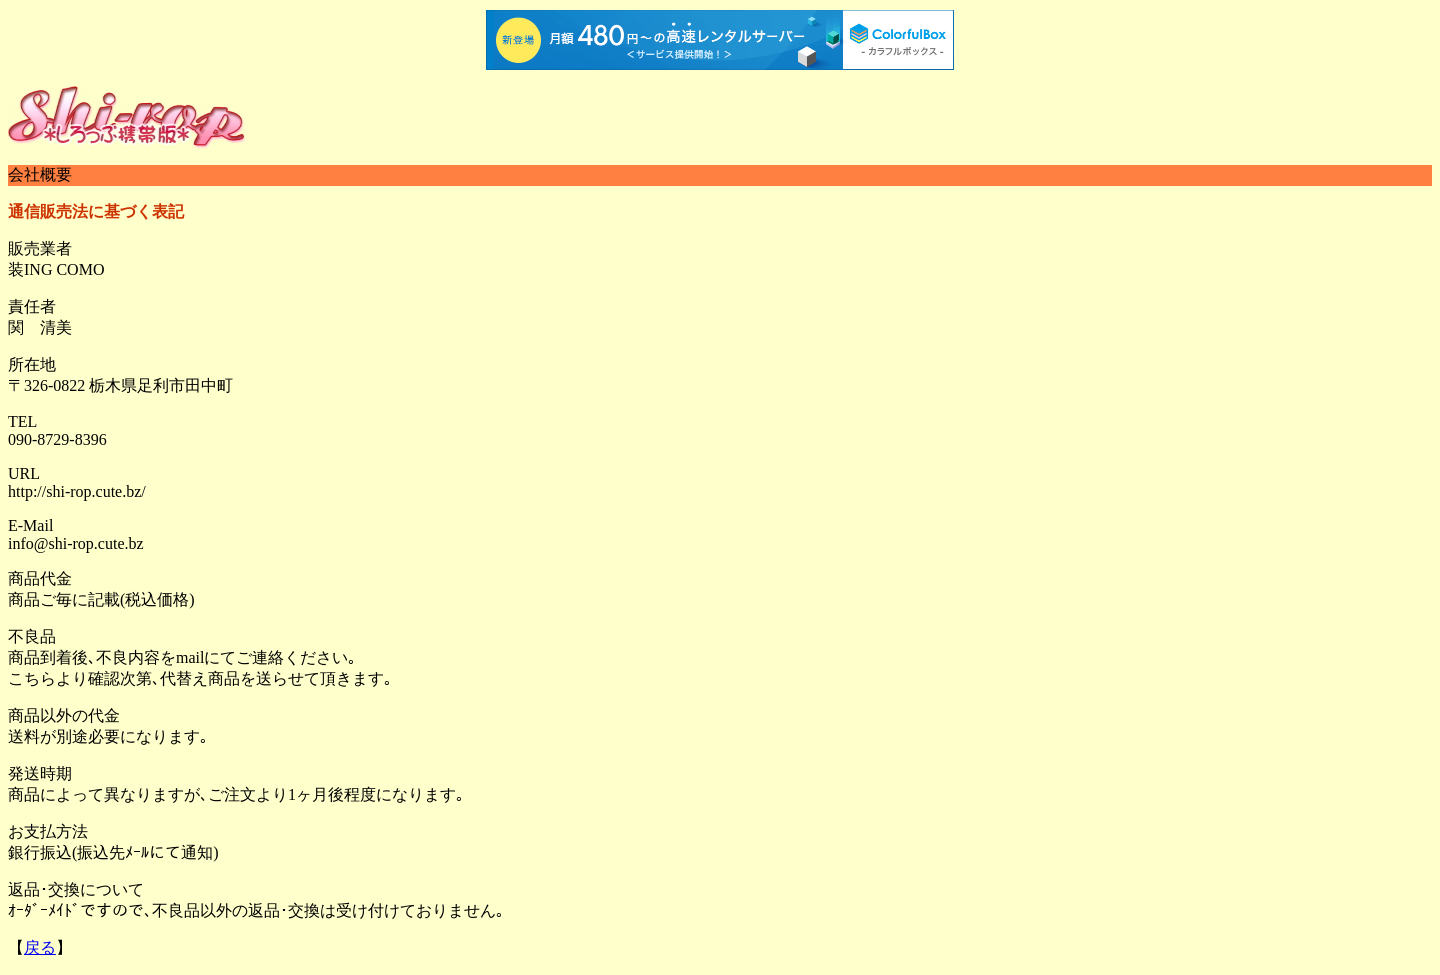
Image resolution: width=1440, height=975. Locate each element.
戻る (40, 947)
